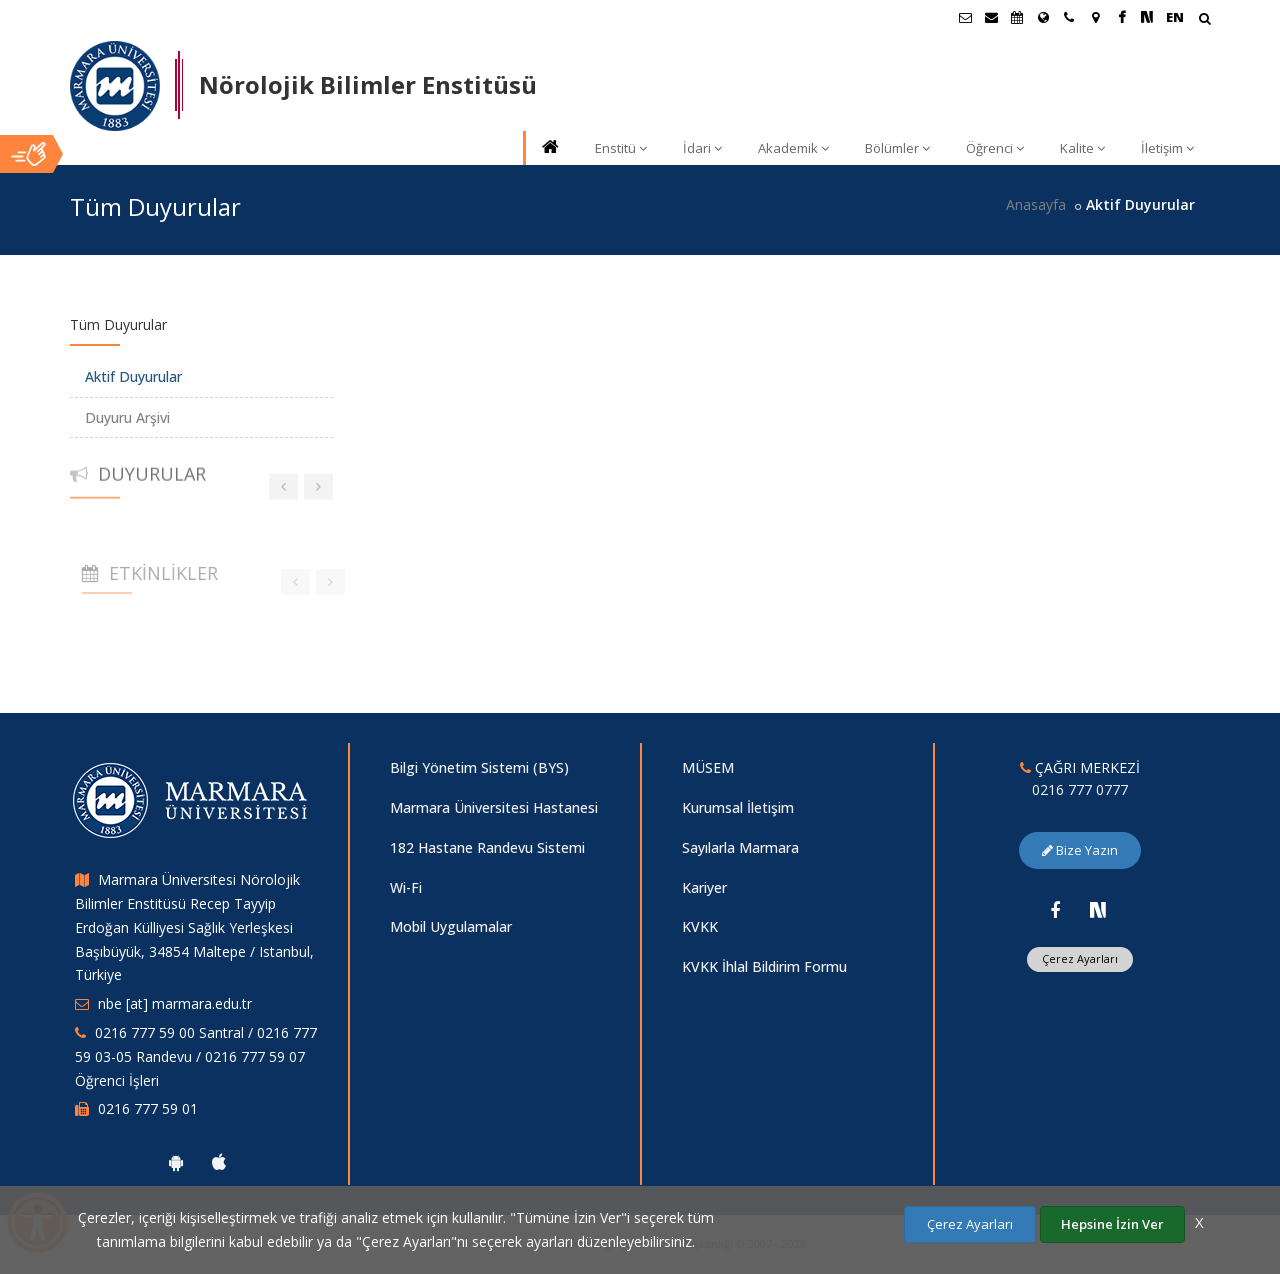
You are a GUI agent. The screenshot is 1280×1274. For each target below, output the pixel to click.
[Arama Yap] (1204, 20)
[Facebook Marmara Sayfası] (1121, 17)
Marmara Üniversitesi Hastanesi (494, 807)
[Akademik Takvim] (1017, 17)
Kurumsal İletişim (738, 807)
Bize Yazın (1080, 850)
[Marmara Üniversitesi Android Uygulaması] (176, 1162)
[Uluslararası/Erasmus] (1043, 17)
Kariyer (704, 887)
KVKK (700, 926)
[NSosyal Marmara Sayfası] (1147, 17)
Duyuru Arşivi (127, 417)
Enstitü (621, 148)
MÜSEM (708, 767)
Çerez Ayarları (1080, 958)
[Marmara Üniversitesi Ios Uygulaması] (219, 1162)
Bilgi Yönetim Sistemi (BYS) (479, 767)
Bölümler (897, 148)
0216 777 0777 (1080, 789)
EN (1175, 17)
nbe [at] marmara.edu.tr (175, 1003)
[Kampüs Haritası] (1095, 17)
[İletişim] (1069, 17)
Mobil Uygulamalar (451, 926)
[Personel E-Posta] (991, 17)
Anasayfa (1036, 204)
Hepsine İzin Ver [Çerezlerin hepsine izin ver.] (1112, 1224)
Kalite (1082, 148)
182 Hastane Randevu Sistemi (487, 847)
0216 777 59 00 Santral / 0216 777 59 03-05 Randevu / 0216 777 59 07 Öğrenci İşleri (196, 1056)
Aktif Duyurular (133, 376)
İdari (702, 148)
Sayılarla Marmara (740, 847)
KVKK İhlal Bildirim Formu (764, 966)
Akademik (793, 148)
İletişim (1167, 148)
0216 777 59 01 (148, 1108)
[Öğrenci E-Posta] (965, 17)
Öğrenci (995, 148)
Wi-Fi (406, 887)
